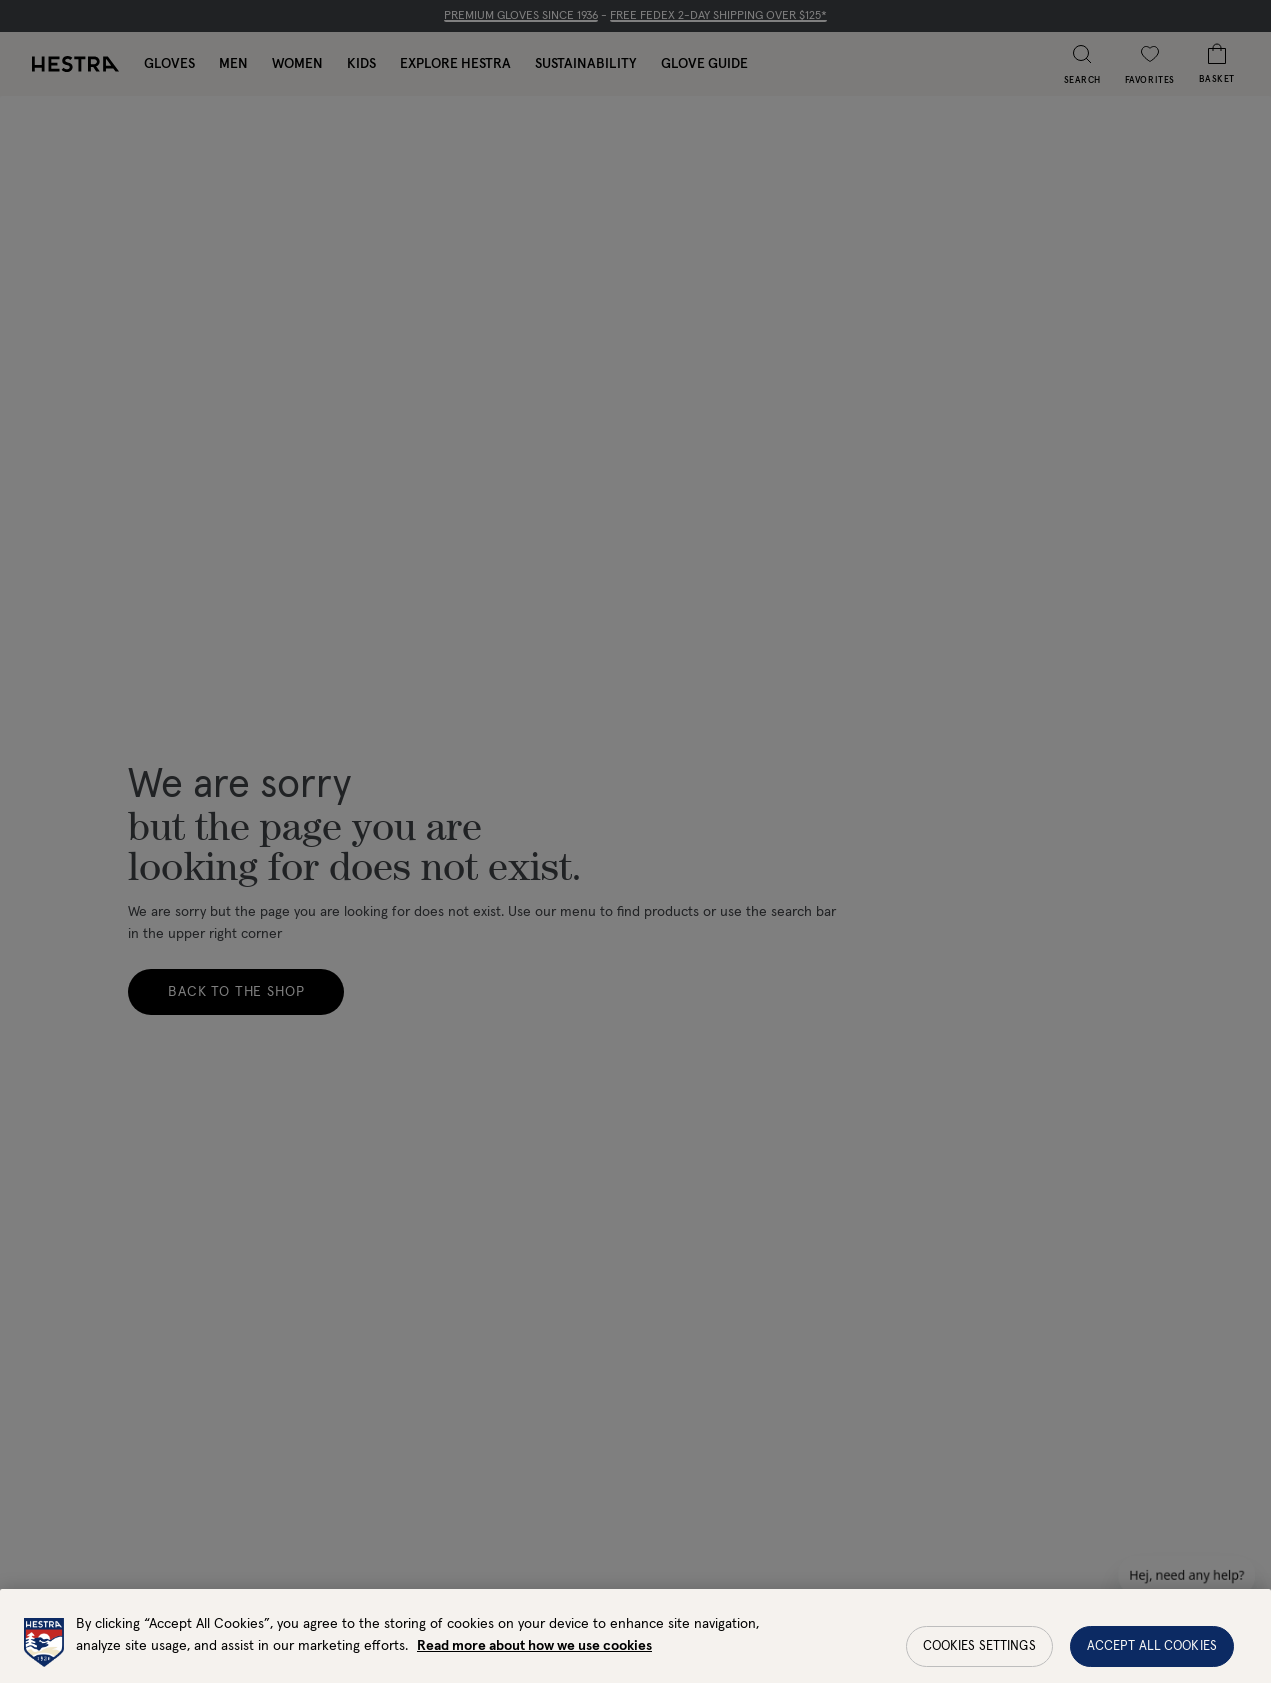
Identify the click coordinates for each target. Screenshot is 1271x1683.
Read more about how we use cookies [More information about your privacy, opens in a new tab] (534, 1672)
